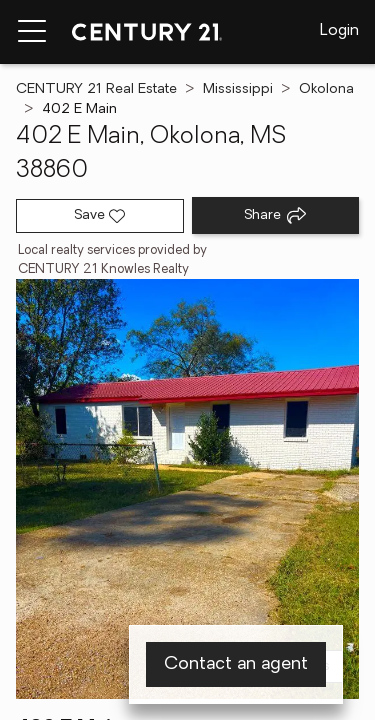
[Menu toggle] (32, 32)
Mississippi (238, 89)
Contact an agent (236, 664)
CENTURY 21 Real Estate (96, 89)
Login (339, 31)
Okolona (326, 89)
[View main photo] (187, 489)
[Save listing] (100, 216)
